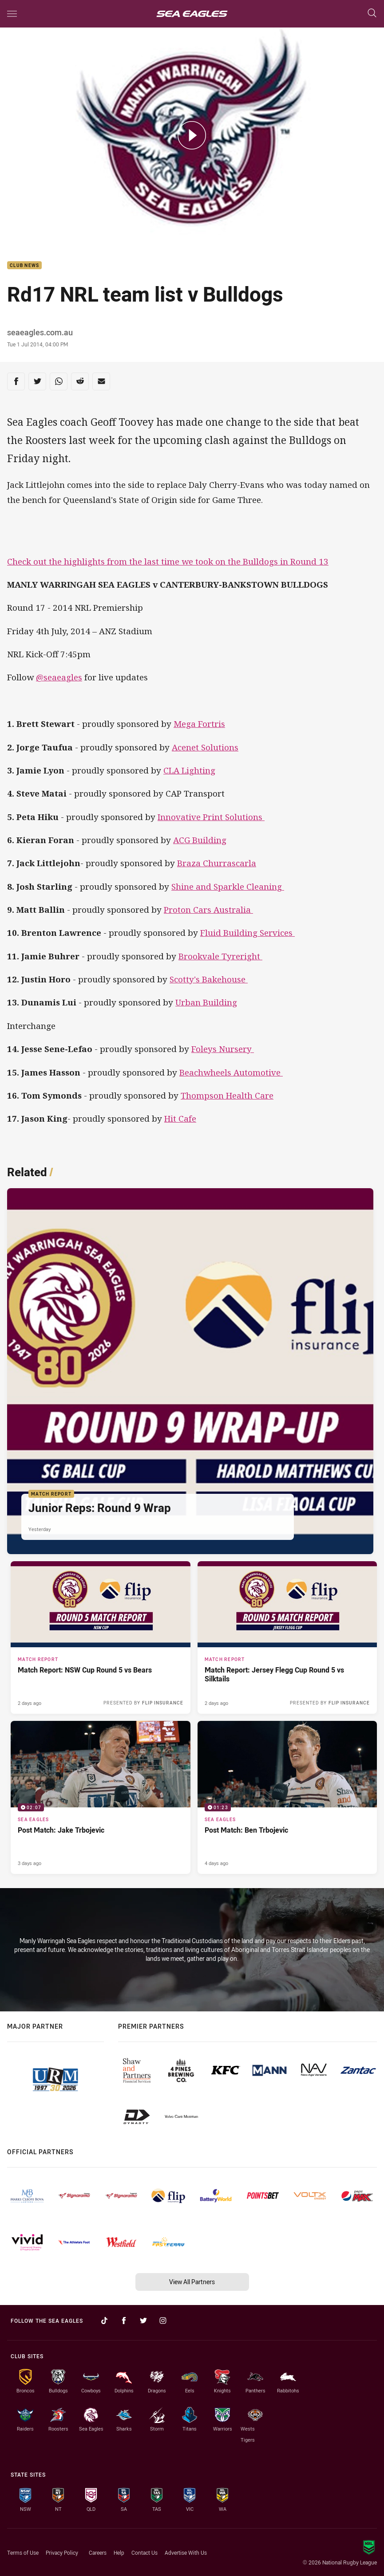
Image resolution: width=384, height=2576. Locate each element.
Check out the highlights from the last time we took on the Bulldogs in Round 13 (168, 561)
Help (119, 2552)
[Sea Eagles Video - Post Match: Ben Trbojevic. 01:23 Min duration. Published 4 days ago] (287, 1797)
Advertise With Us (186, 2552)
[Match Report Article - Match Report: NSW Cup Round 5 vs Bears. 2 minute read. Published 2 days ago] (100, 1637)
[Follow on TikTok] (104, 2321)
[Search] (372, 13)
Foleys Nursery (222, 1049)
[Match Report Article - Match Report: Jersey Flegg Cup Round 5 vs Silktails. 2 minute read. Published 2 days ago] (287, 1637)
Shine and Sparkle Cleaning (227, 886)
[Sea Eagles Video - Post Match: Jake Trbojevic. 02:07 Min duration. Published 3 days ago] (100, 1797)
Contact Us (144, 2552)
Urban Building (206, 1002)
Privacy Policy (62, 2552)
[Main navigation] (12, 14)
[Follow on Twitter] (143, 2321)
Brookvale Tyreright (220, 956)
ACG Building (199, 840)
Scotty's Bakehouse (209, 979)
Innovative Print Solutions (211, 817)
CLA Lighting (189, 770)
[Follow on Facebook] (123, 2321)
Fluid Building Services (247, 933)
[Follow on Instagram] (162, 2321)
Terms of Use (23, 2552)
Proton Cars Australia (208, 909)
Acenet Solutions (205, 747)
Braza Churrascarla (216, 863)
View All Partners (192, 2282)
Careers (98, 2552)
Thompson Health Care (227, 1095)
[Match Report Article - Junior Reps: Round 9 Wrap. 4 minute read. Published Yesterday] (190, 1371)
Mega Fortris (199, 724)
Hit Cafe (180, 1118)
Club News (24, 265)
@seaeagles (59, 677)
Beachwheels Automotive (231, 1072)
